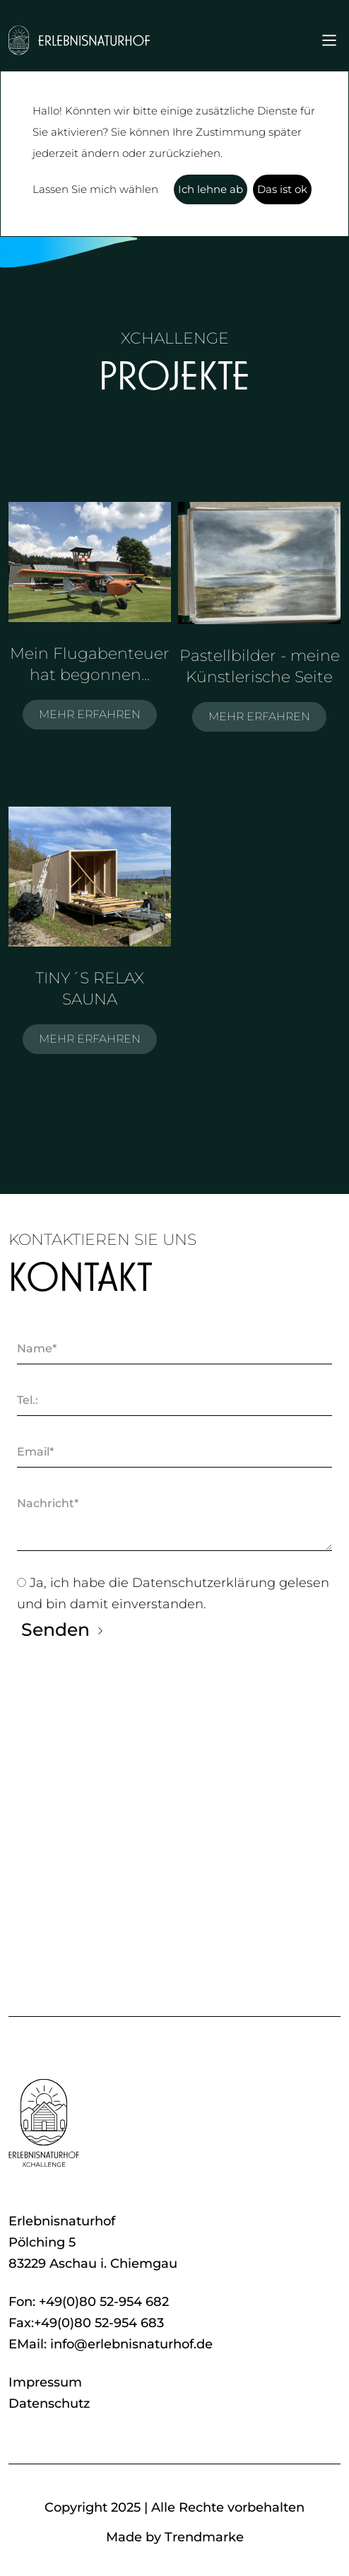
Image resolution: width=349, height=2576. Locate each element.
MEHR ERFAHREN (90, 714)
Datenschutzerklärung (205, 1583)
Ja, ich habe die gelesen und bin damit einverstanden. (173, 1592)
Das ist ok (282, 189)
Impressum (45, 2382)
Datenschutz (49, 2403)
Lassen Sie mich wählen (95, 189)
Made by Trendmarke (175, 2537)
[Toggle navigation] (329, 40)
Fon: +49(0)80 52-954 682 (88, 2301)
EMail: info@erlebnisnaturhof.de (110, 2344)
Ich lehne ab (210, 189)
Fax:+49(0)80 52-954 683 (86, 2323)
